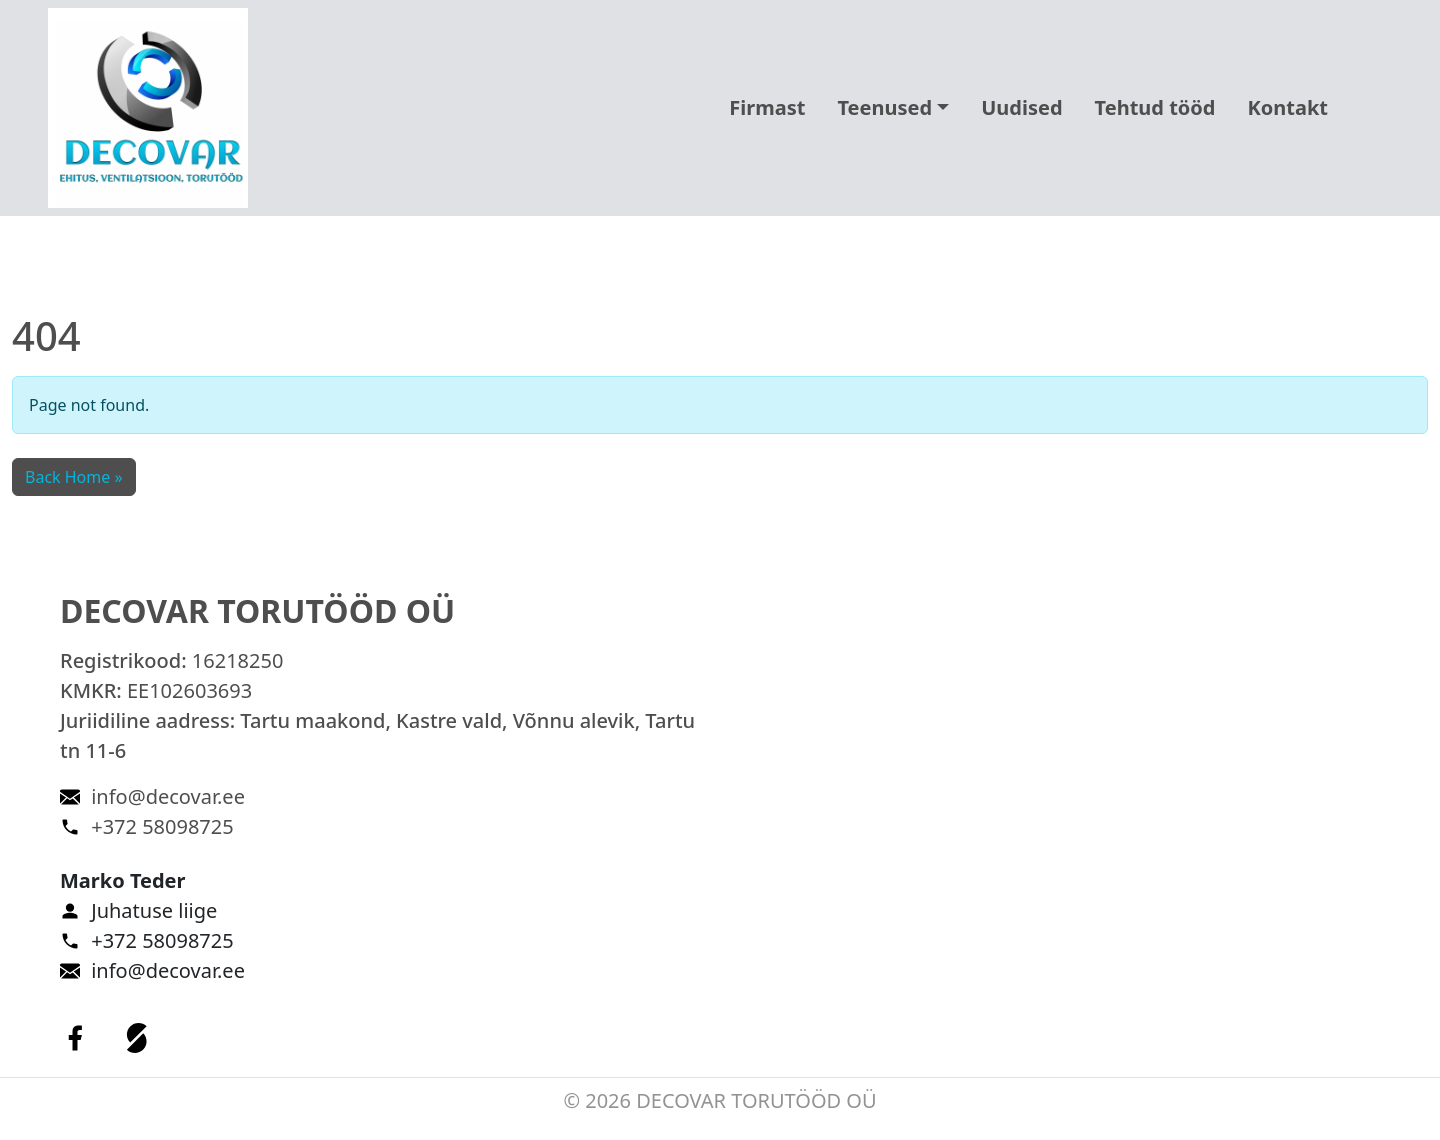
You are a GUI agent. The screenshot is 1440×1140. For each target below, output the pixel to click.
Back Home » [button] (74, 477)
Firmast (767, 107)
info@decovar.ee (168, 796)
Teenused (884, 107)
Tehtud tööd (1155, 107)
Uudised (1021, 107)
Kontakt (1287, 107)
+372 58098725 (162, 826)
